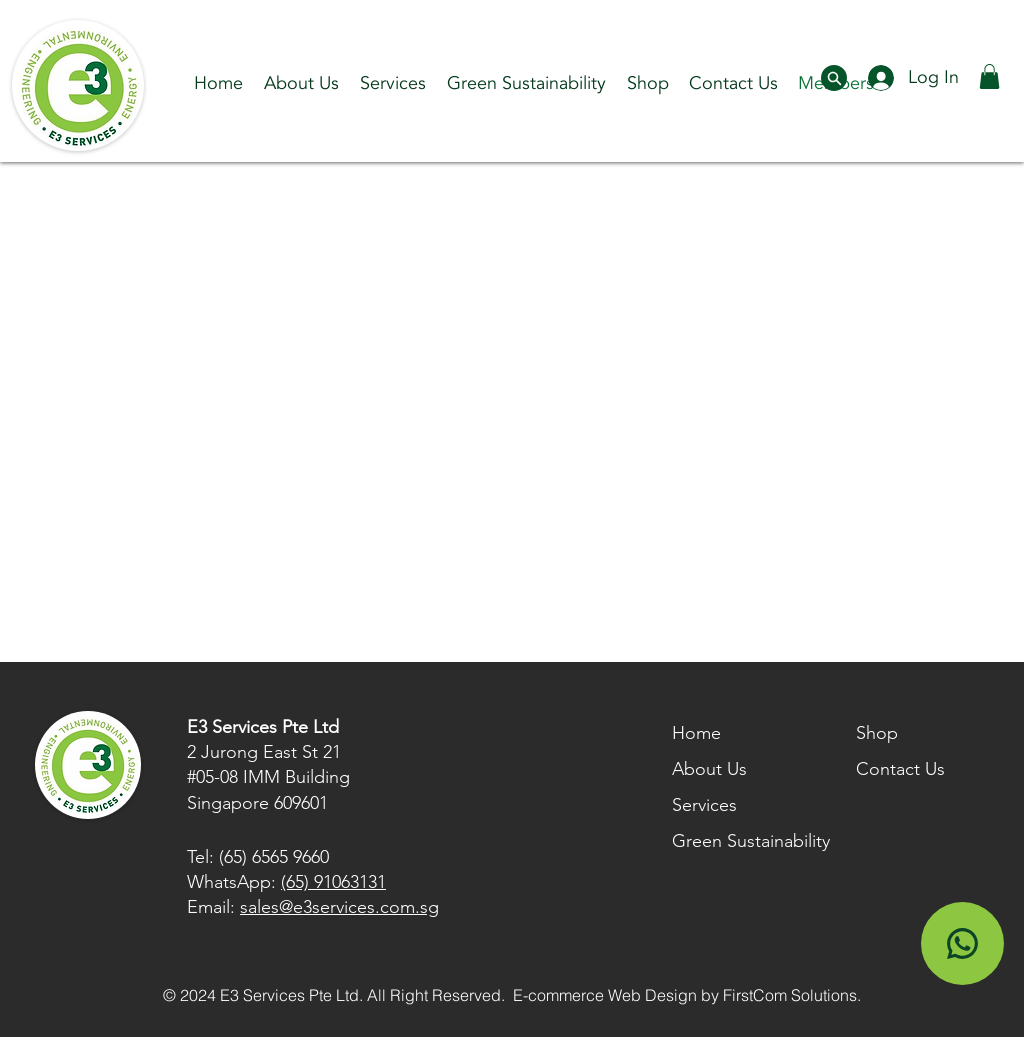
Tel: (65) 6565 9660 (258, 857)
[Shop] (962, 943)
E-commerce (558, 995)
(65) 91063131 (333, 882)
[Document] (834, 78)
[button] (393, 84)
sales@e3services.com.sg (339, 907)
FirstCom (755, 995)
